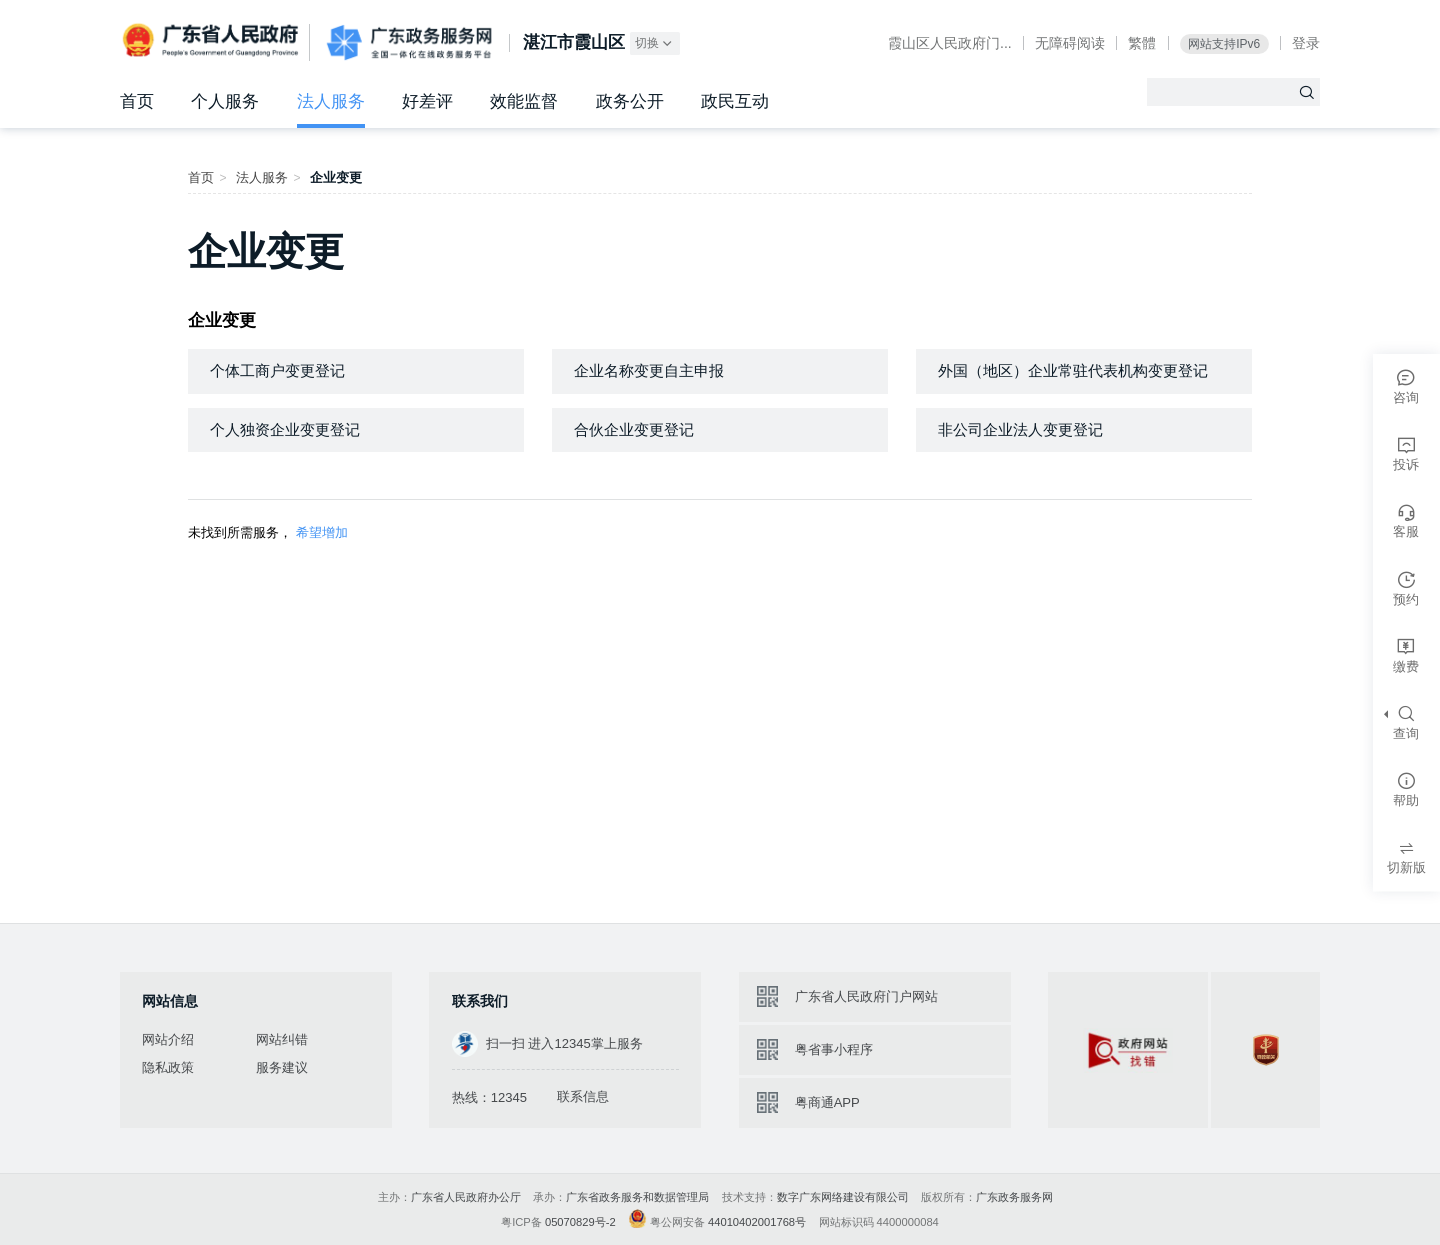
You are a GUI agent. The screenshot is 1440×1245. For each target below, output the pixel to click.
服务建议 (282, 1067)
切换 (654, 43)
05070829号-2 (580, 1222)
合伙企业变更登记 (634, 429)
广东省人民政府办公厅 (466, 1197)
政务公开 (630, 101)
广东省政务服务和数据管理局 (637, 1197)
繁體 (1142, 43)
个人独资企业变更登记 (285, 429)
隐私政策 (168, 1067)
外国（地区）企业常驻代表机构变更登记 (1073, 370)
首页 (137, 101)
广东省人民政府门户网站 (866, 996)
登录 (1306, 43)
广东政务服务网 (409, 43)
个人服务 (225, 101)
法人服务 (331, 101)
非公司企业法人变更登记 (1020, 429)
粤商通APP (827, 1102)
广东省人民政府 (212, 41)
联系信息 (583, 1096)
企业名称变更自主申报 (649, 370)
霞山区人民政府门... (950, 43)
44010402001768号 (757, 1222)
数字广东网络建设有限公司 (843, 1197)
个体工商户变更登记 (277, 370)
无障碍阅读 (1070, 43)
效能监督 (524, 101)
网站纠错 (282, 1039)
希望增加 (322, 532)
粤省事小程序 (834, 1049)
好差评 (427, 101)
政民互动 (735, 101)
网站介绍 (168, 1039)
